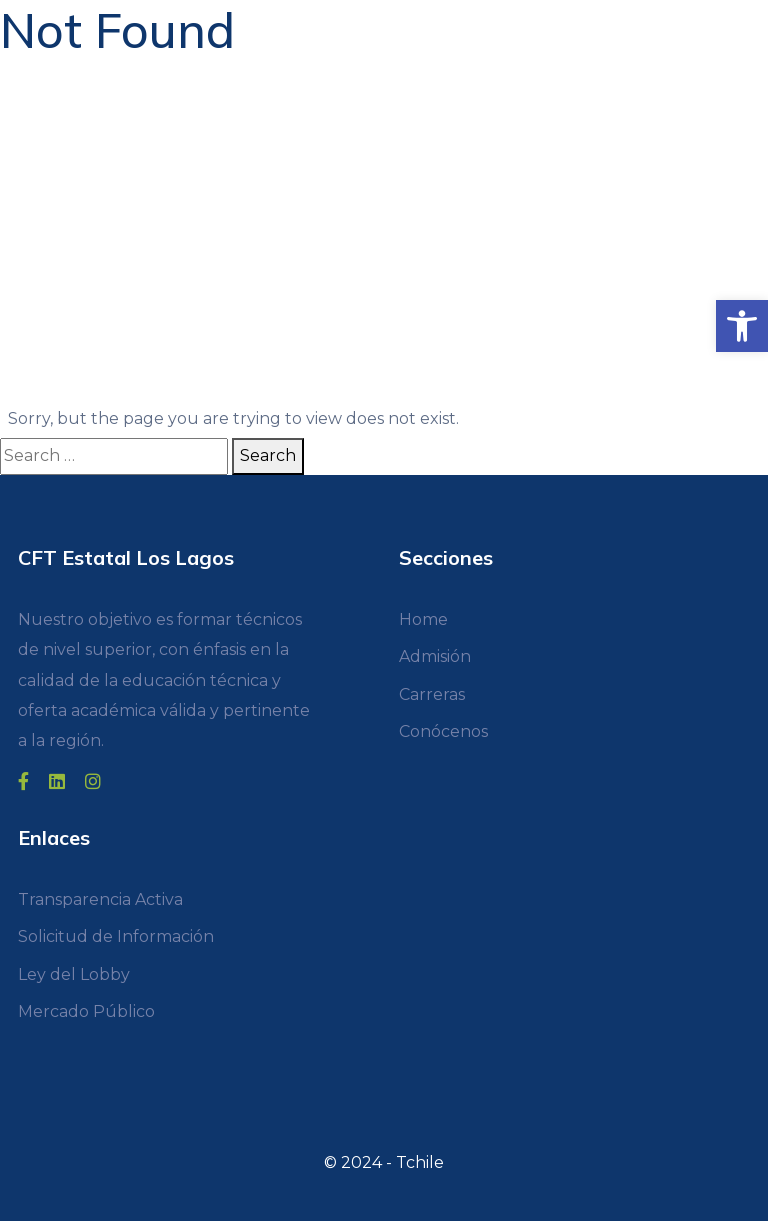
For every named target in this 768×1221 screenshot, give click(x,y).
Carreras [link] (432, 694)
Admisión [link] (435, 656)
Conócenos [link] (443, 731)
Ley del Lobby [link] (74, 974)
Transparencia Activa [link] (100, 899)
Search (268, 455)
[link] (742, 326)
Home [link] (423, 619)
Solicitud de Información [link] (116, 936)
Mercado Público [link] (86, 1011)
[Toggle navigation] (27, 19)
